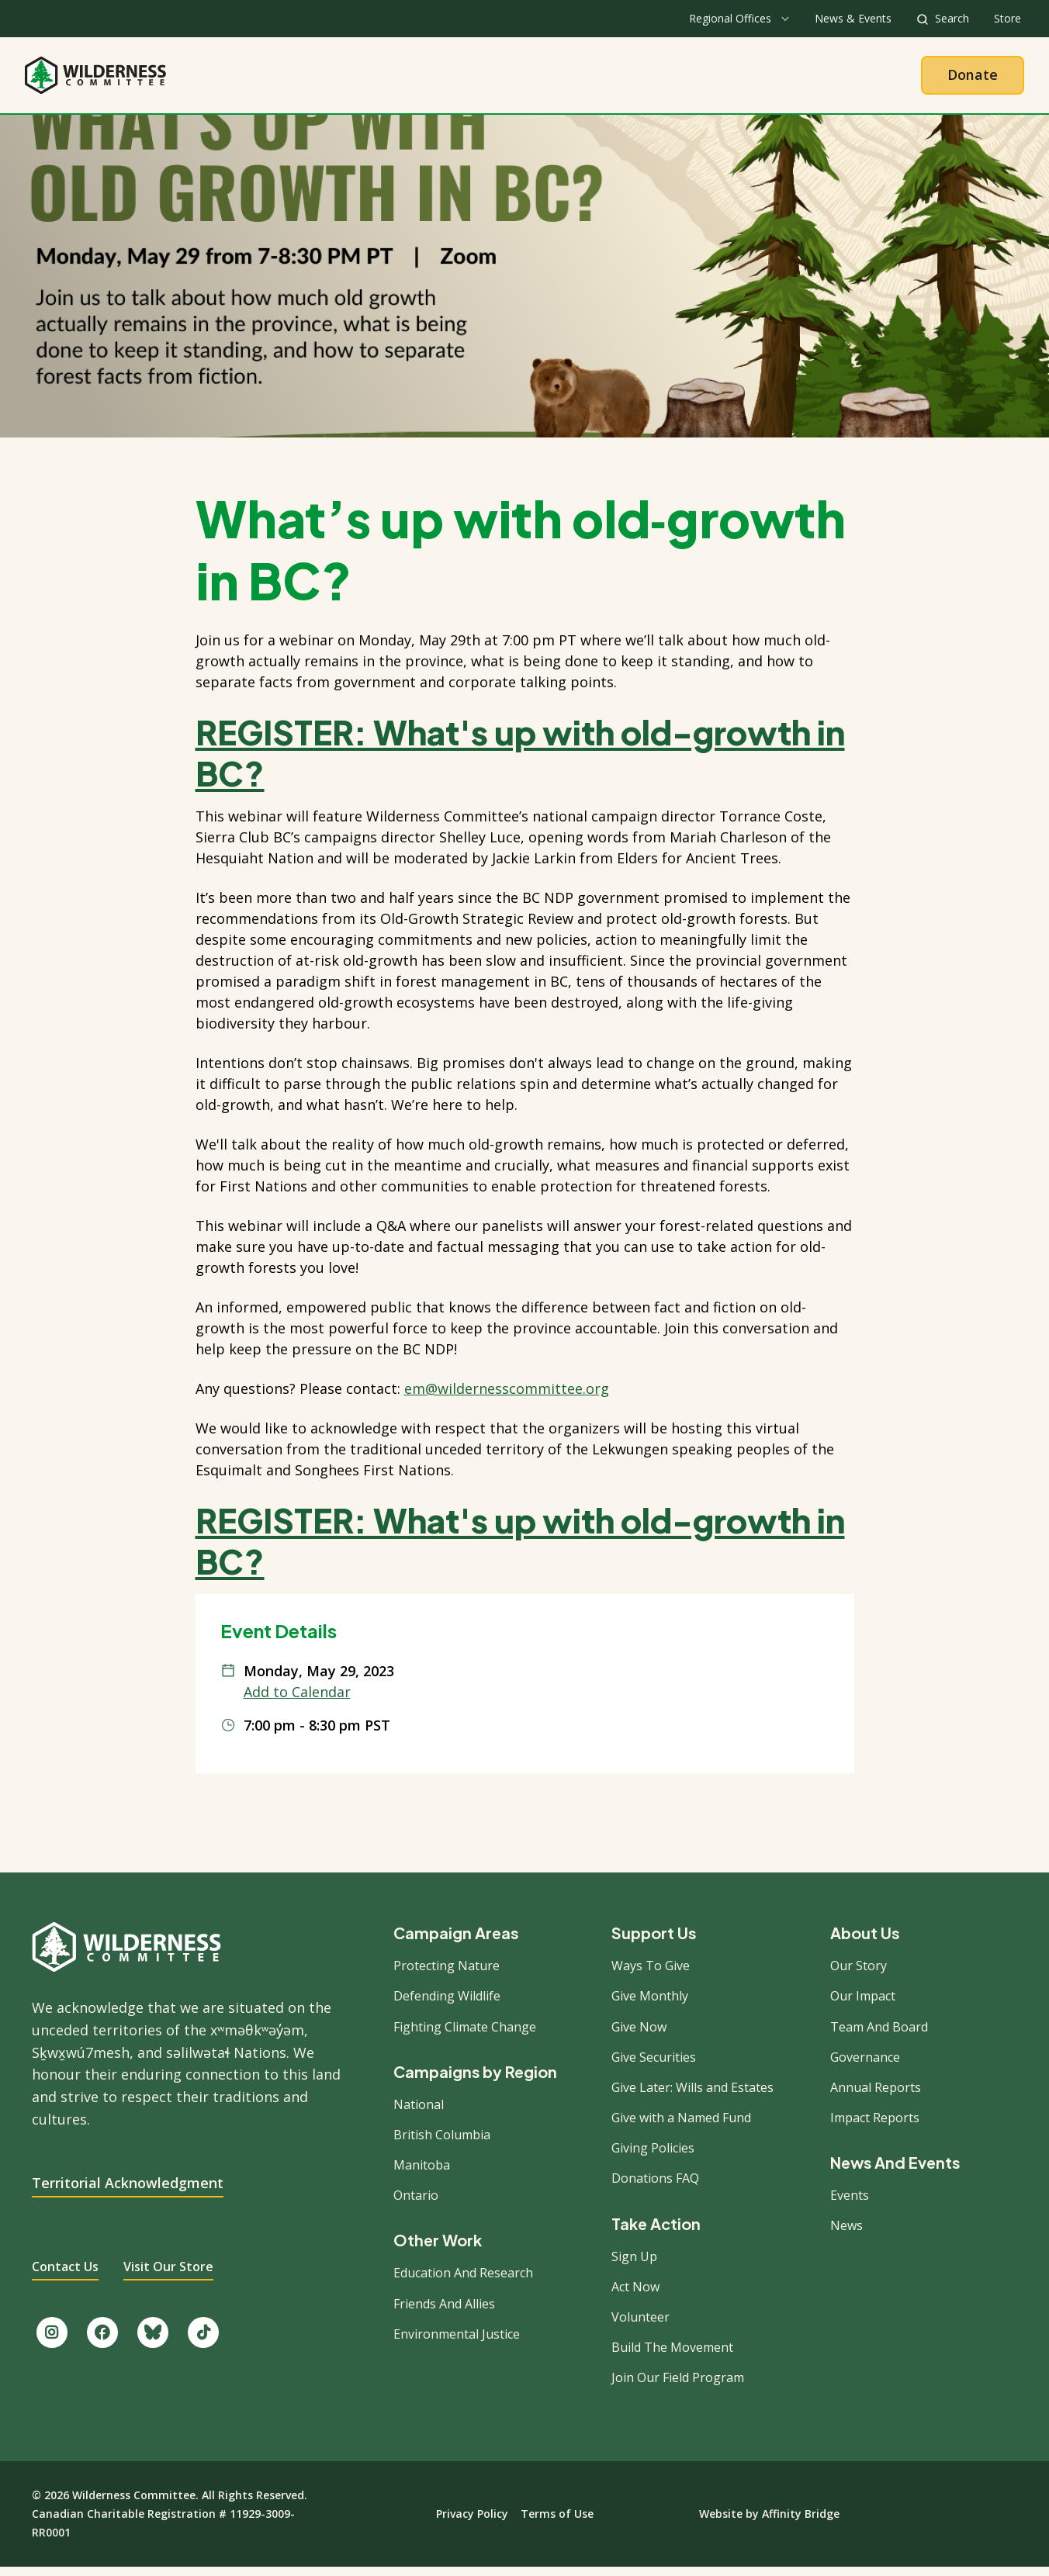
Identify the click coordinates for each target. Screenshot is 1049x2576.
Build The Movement (672, 2355)
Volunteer (640, 2325)
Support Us (653, 1941)
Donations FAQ (655, 2186)
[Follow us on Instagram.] (52, 2340)
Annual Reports (875, 2095)
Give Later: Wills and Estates (692, 2095)
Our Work (485, 79)
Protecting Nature (446, 1974)
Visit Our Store (168, 2275)
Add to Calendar (297, 1700)
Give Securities (653, 2065)
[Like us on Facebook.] (102, 2340)
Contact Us (65, 2275)
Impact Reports (874, 2126)
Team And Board (879, 2034)
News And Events (895, 2171)
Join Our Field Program (677, 2385)
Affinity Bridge (801, 2522)
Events (849, 2203)
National (418, 2112)
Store (1007, 18)
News (846, 2233)
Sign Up (634, 2264)
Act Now (635, 2295)
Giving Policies (652, 2156)
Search (952, 18)
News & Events (853, 18)
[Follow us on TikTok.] (203, 2340)
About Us (390, 79)
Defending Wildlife (446, 2004)
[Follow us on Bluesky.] (152, 2340)
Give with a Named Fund (681, 2126)
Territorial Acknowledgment (127, 2190)
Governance (865, 2065)
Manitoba (421, 2173)
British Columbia (441, 2143)
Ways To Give (650, 1974)
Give (675, 79)
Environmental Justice (456, 2342)
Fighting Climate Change (464, 2034)
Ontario (415, 2203)
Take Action (588, 79)
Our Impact (862, 2004)
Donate (972, 78)
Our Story (858, 1974)
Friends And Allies (444, 2311)
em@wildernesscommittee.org (506, 1397)
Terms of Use (557, 2522)
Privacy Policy (472, 2522)
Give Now (638, 2034)
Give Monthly (649, 2004)
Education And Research (463, 2281)
